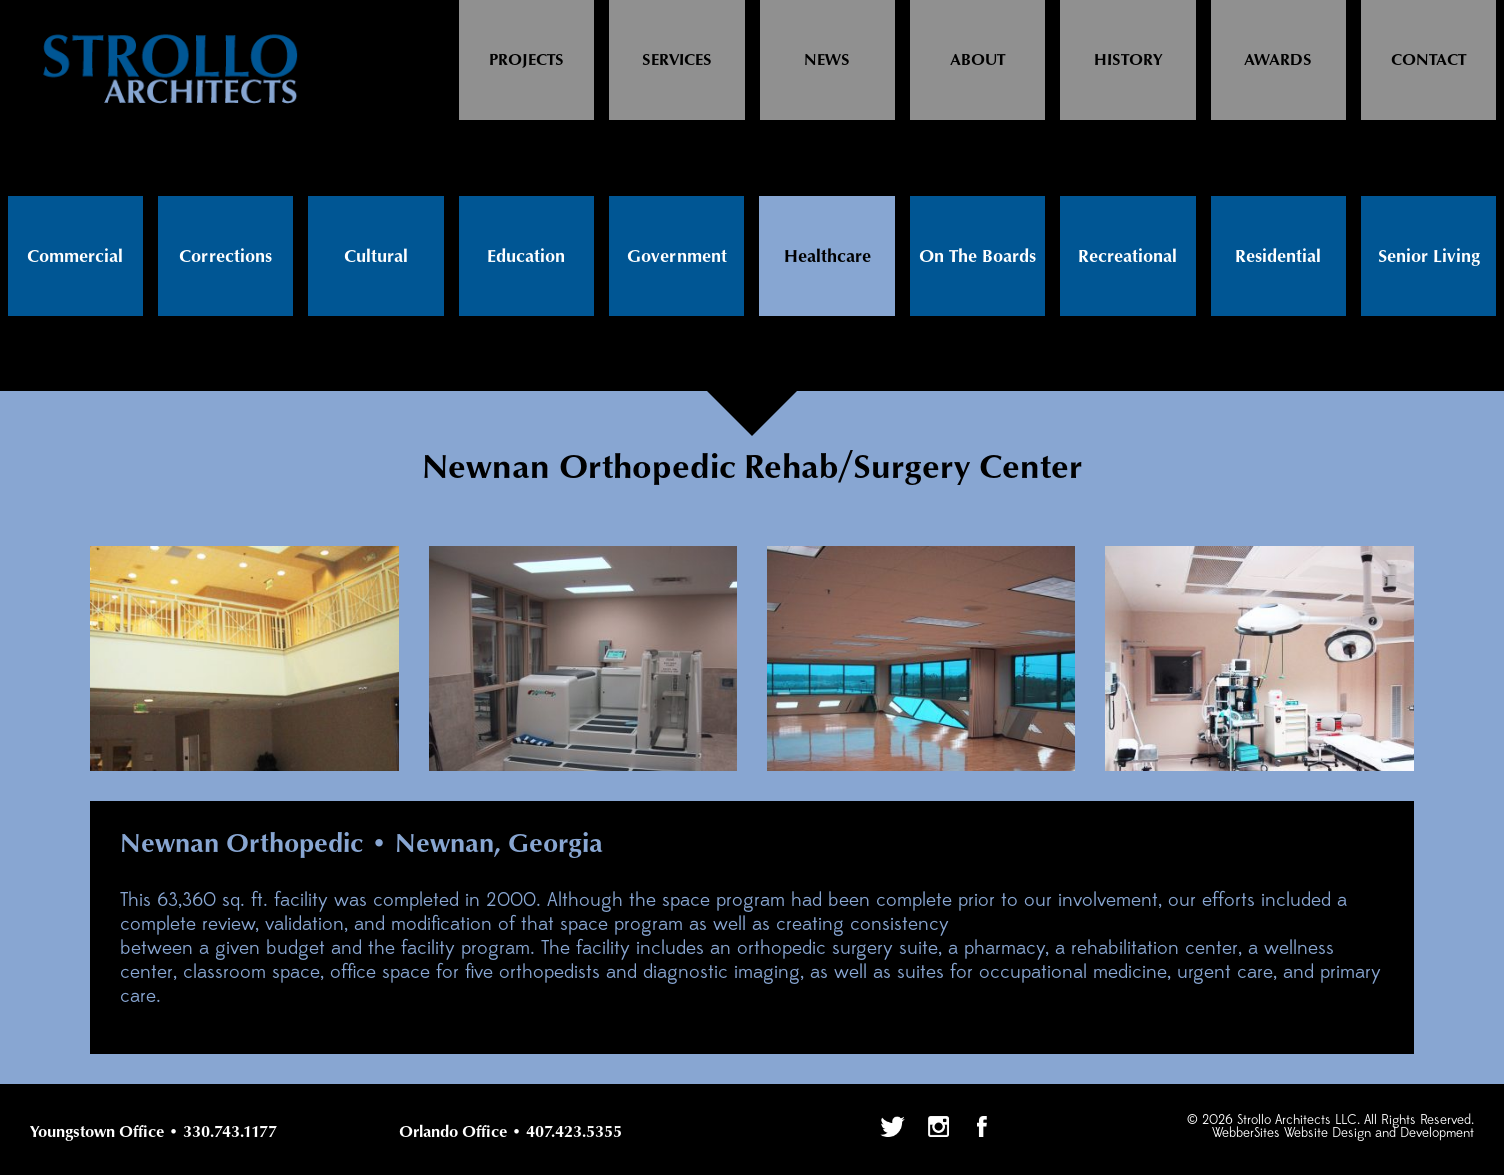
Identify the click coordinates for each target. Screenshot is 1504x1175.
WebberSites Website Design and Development (1343, 1133)
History (1128, 60)
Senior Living (1429, 257)
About (977, 60)
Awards (1278, 60)
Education (526, 257)
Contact (1428, 60)
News (827, 60)
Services (677, 60)
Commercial (75, 257)
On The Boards (977, 257)
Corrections (225, 257)
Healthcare (827, 257)
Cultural (376, 257)
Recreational (1127, 257)
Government (677, 257)
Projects (526, 60)
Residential (1278, 257)
